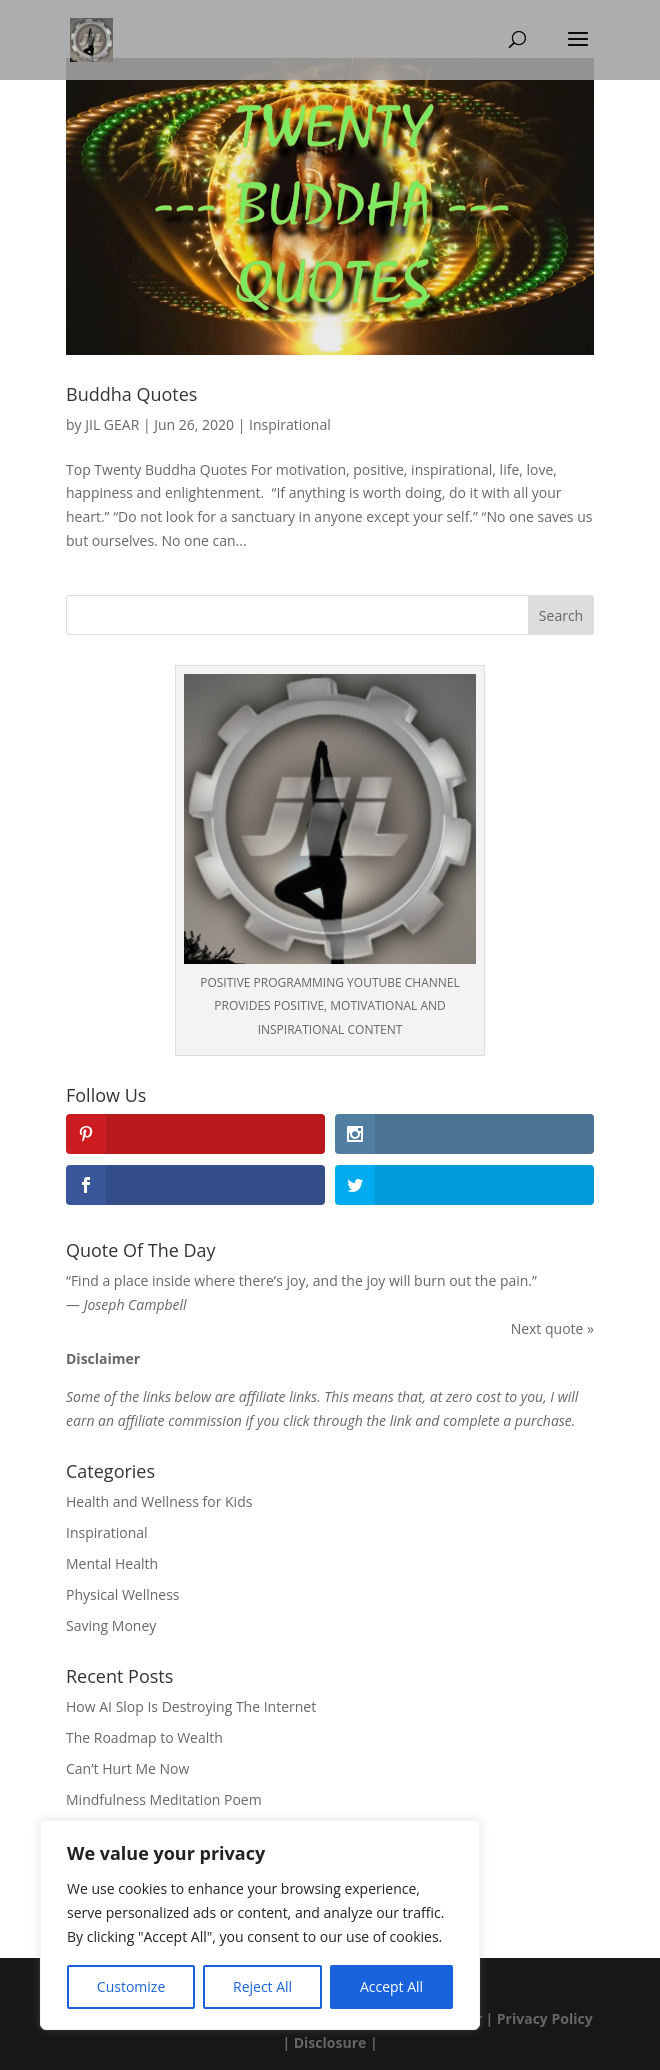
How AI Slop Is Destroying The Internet (191, 1706)
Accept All (391, 1986)
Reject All (262, 1986)
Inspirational (290, 424)
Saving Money (111, 1625)
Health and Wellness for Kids (159, 1501)
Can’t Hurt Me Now (127, 1768)
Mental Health (112, 1563)
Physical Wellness (123, 1594)
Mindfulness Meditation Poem (164, 1799)
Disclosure (330, 2042)
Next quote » (552, 1328)
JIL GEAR (112, 424)
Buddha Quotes (131, 394)
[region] (260, 1925)
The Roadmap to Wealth (144, 1737)
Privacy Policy (545, 2018)
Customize (131, 1986)
